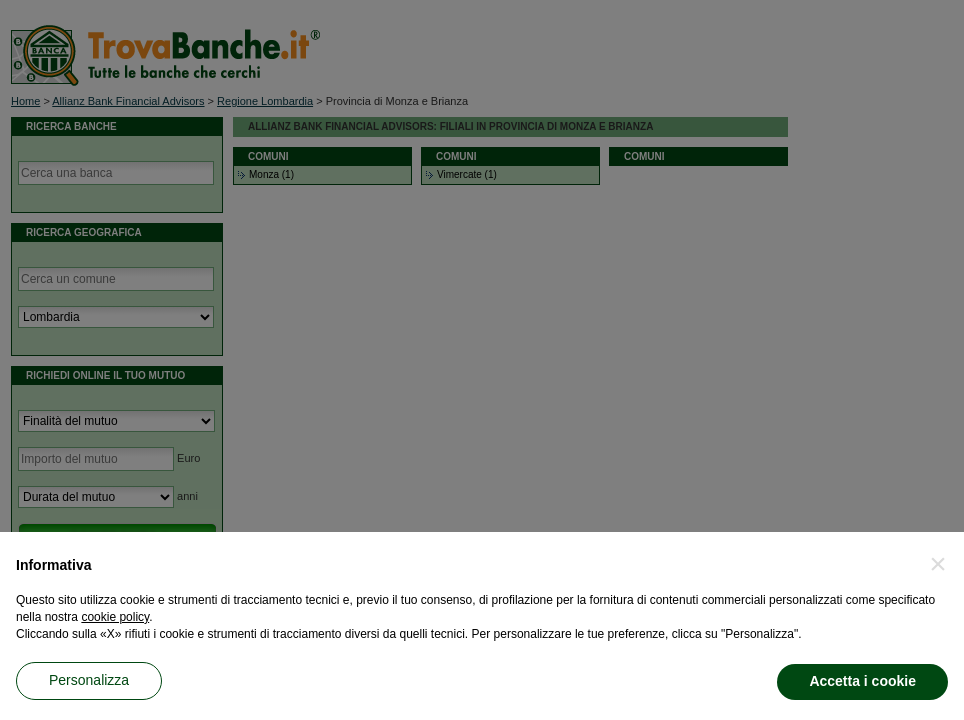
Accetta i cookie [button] (862, 681)
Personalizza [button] (89, 680)
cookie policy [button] (115, 617)
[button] (938, 564)
